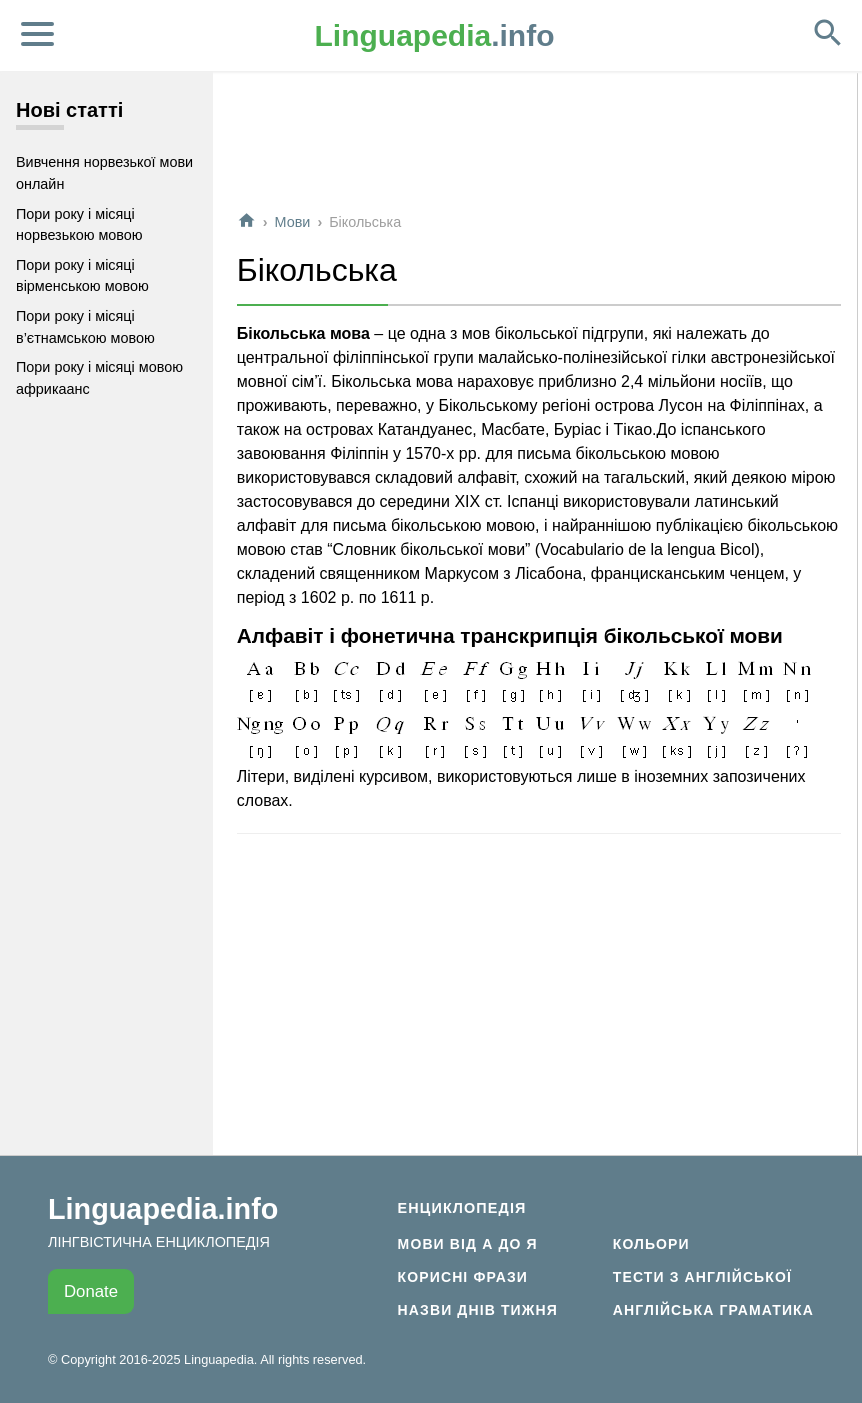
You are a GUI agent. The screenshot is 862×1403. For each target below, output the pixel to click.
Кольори (651, 1244)
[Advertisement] (539, 149)
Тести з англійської (702, 1277)
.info (435, 35)
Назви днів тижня (478, 1310)
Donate (91, 1291)
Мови (293, 222)
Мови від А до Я (468, 1244)
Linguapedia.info (163, 1209)
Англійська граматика (713, 1310)
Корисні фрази (463, 1277)
